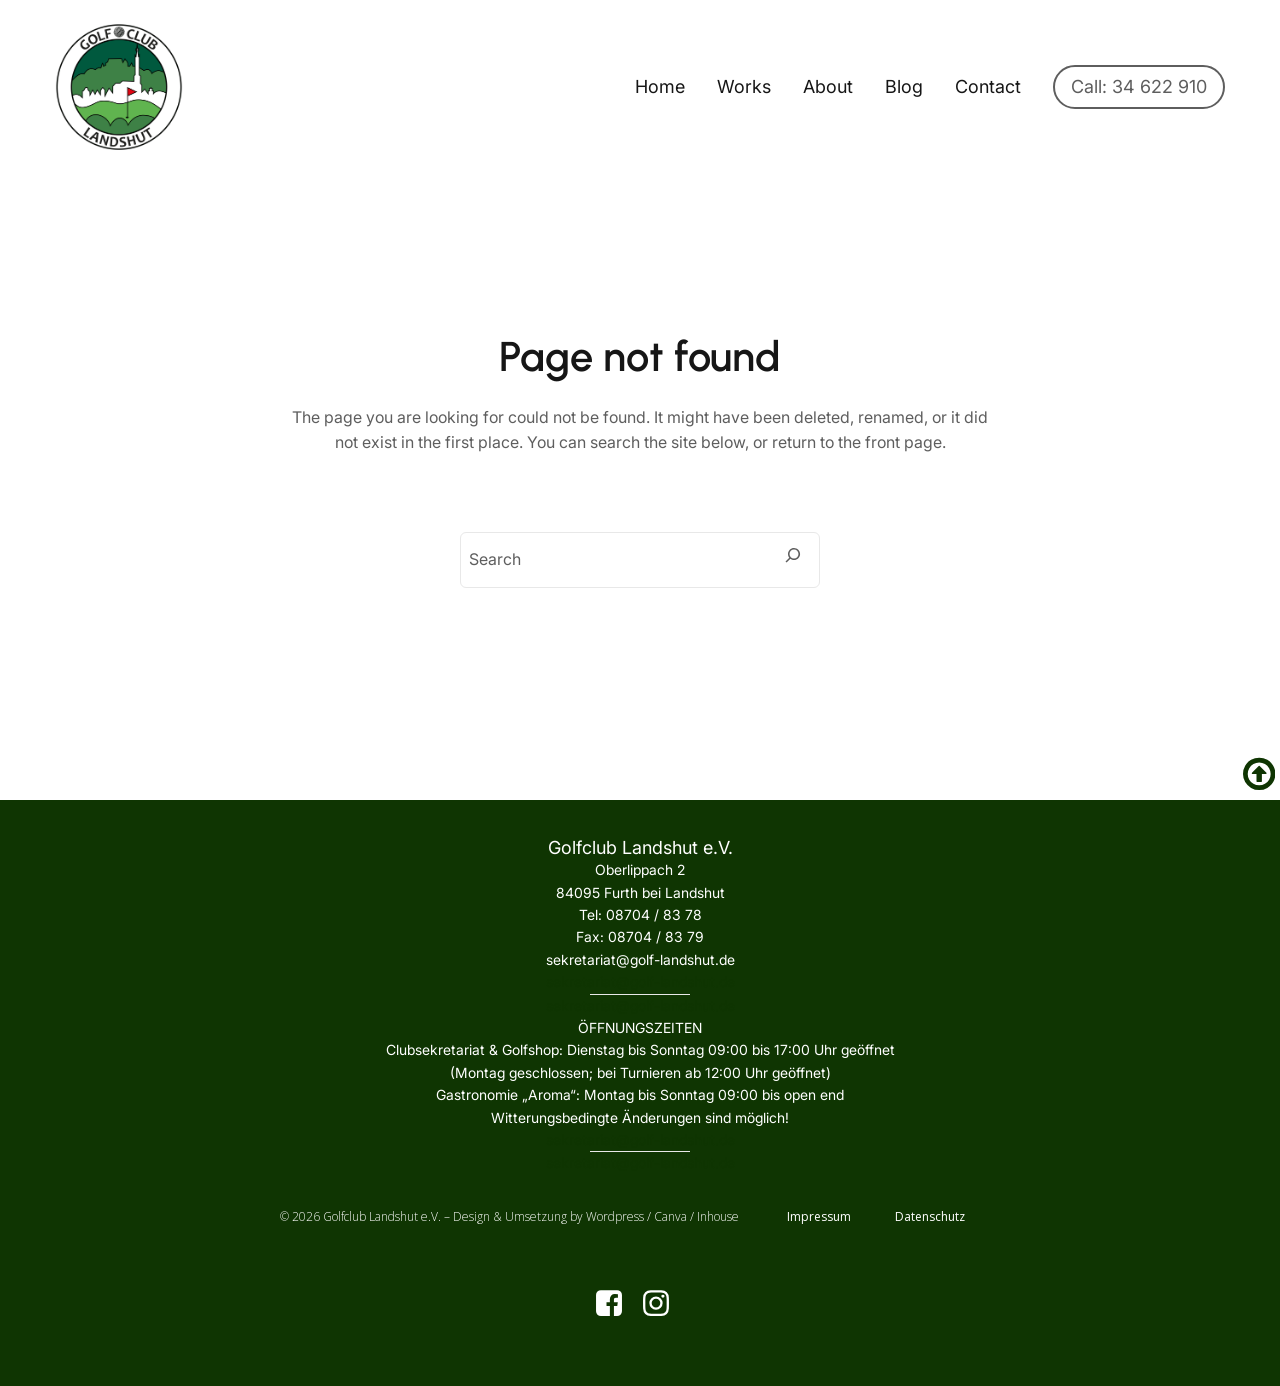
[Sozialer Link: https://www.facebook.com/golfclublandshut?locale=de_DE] (616, 1304)
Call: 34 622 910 (1139, 86)
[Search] (793, 555)
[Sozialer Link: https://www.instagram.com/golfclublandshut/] (663, 1304)
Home (660, 86)
